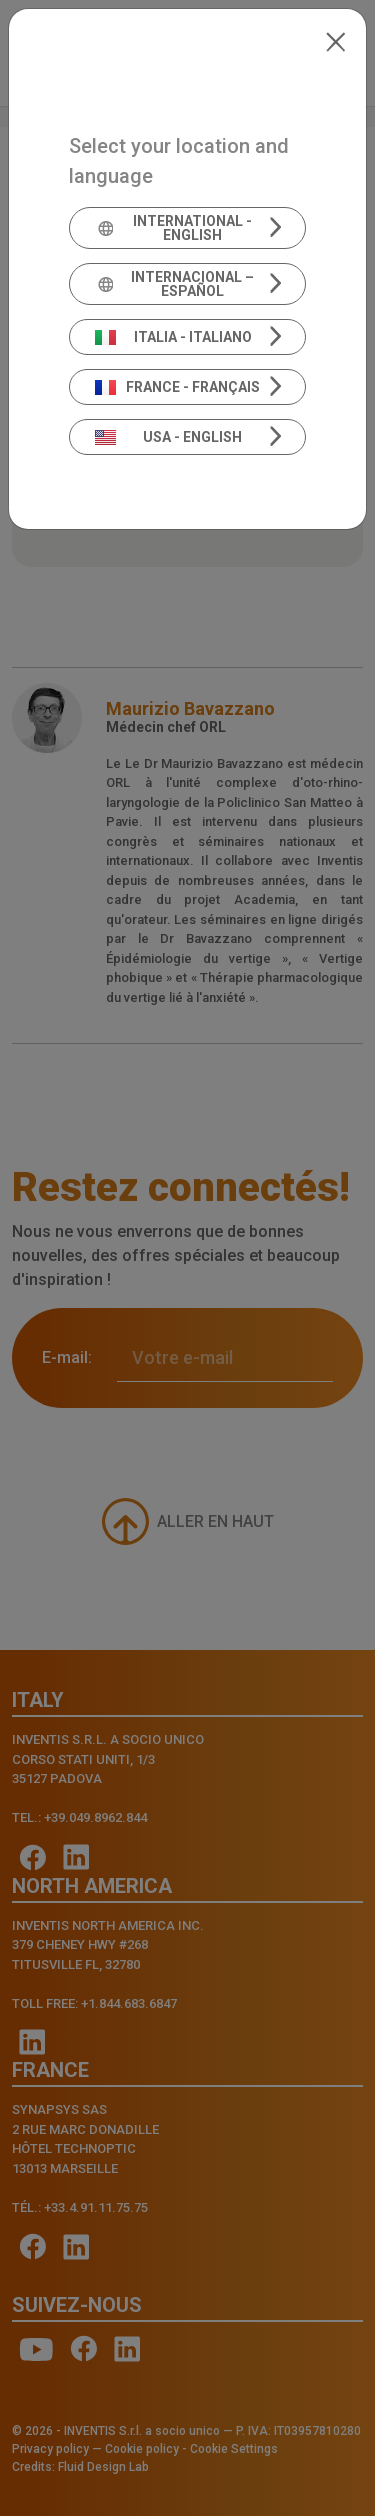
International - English (174, 228)
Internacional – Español (175, 284)
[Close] (335, 40)
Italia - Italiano (173, 337)
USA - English (169, 437)
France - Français (177, 387)
